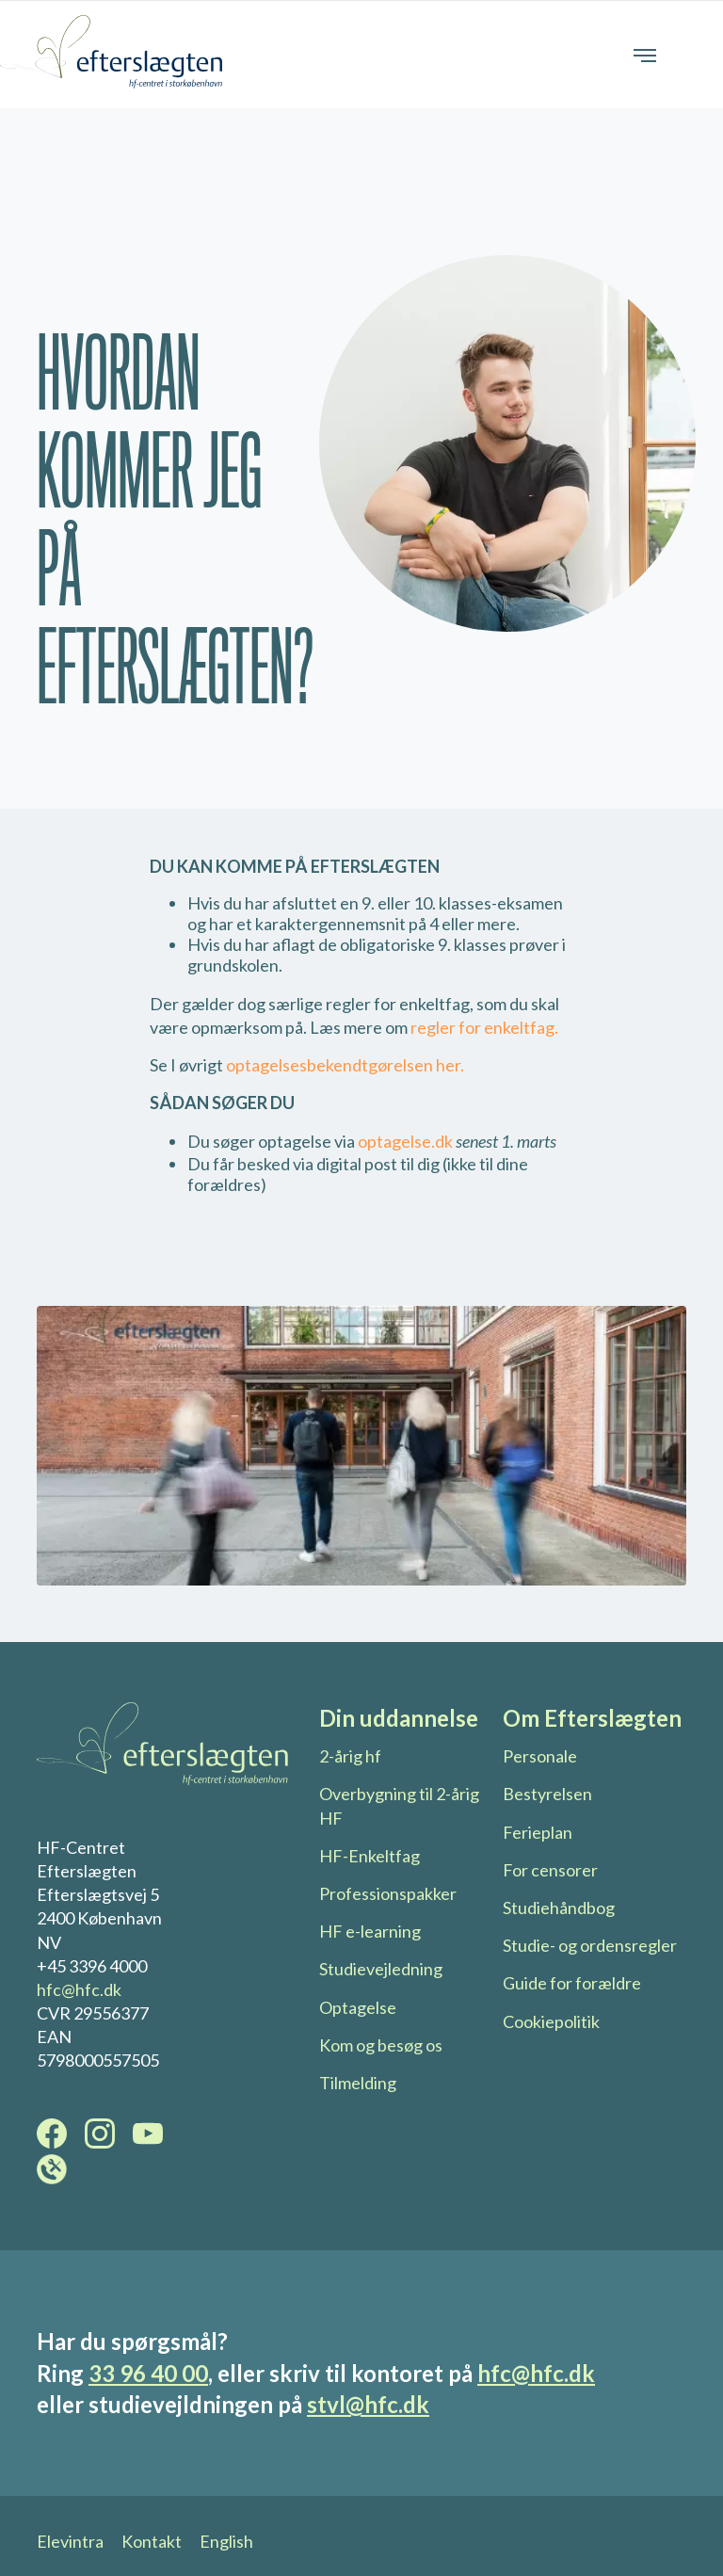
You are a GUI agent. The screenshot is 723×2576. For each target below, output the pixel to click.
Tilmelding (357, 2082)
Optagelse (357, 2007)
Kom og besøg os (380, 2045)
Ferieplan (537, 1832)
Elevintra (70, 2541)
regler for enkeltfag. (483, 1027)
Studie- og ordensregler (590, 1945)
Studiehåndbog (559, 1907)
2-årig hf (350, 1756)
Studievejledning (380, 1968)
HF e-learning (370, 1931)
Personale (540, 1756)
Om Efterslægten (592, 1717)
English (226, 2541)
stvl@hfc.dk (368, 2404)
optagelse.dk (405, 1141)
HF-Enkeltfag (369, 1855)
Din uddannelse (398, 1717)
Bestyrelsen (547, 1793)
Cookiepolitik (551, 2021)
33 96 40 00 (148, 2373)
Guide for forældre (572, 1982)
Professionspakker (388, 1893)
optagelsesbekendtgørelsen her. (345, 1065)
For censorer (550, 1870)
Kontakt (151, 2541)
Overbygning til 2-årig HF (399, 1805)
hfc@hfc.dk (79, 1989)
